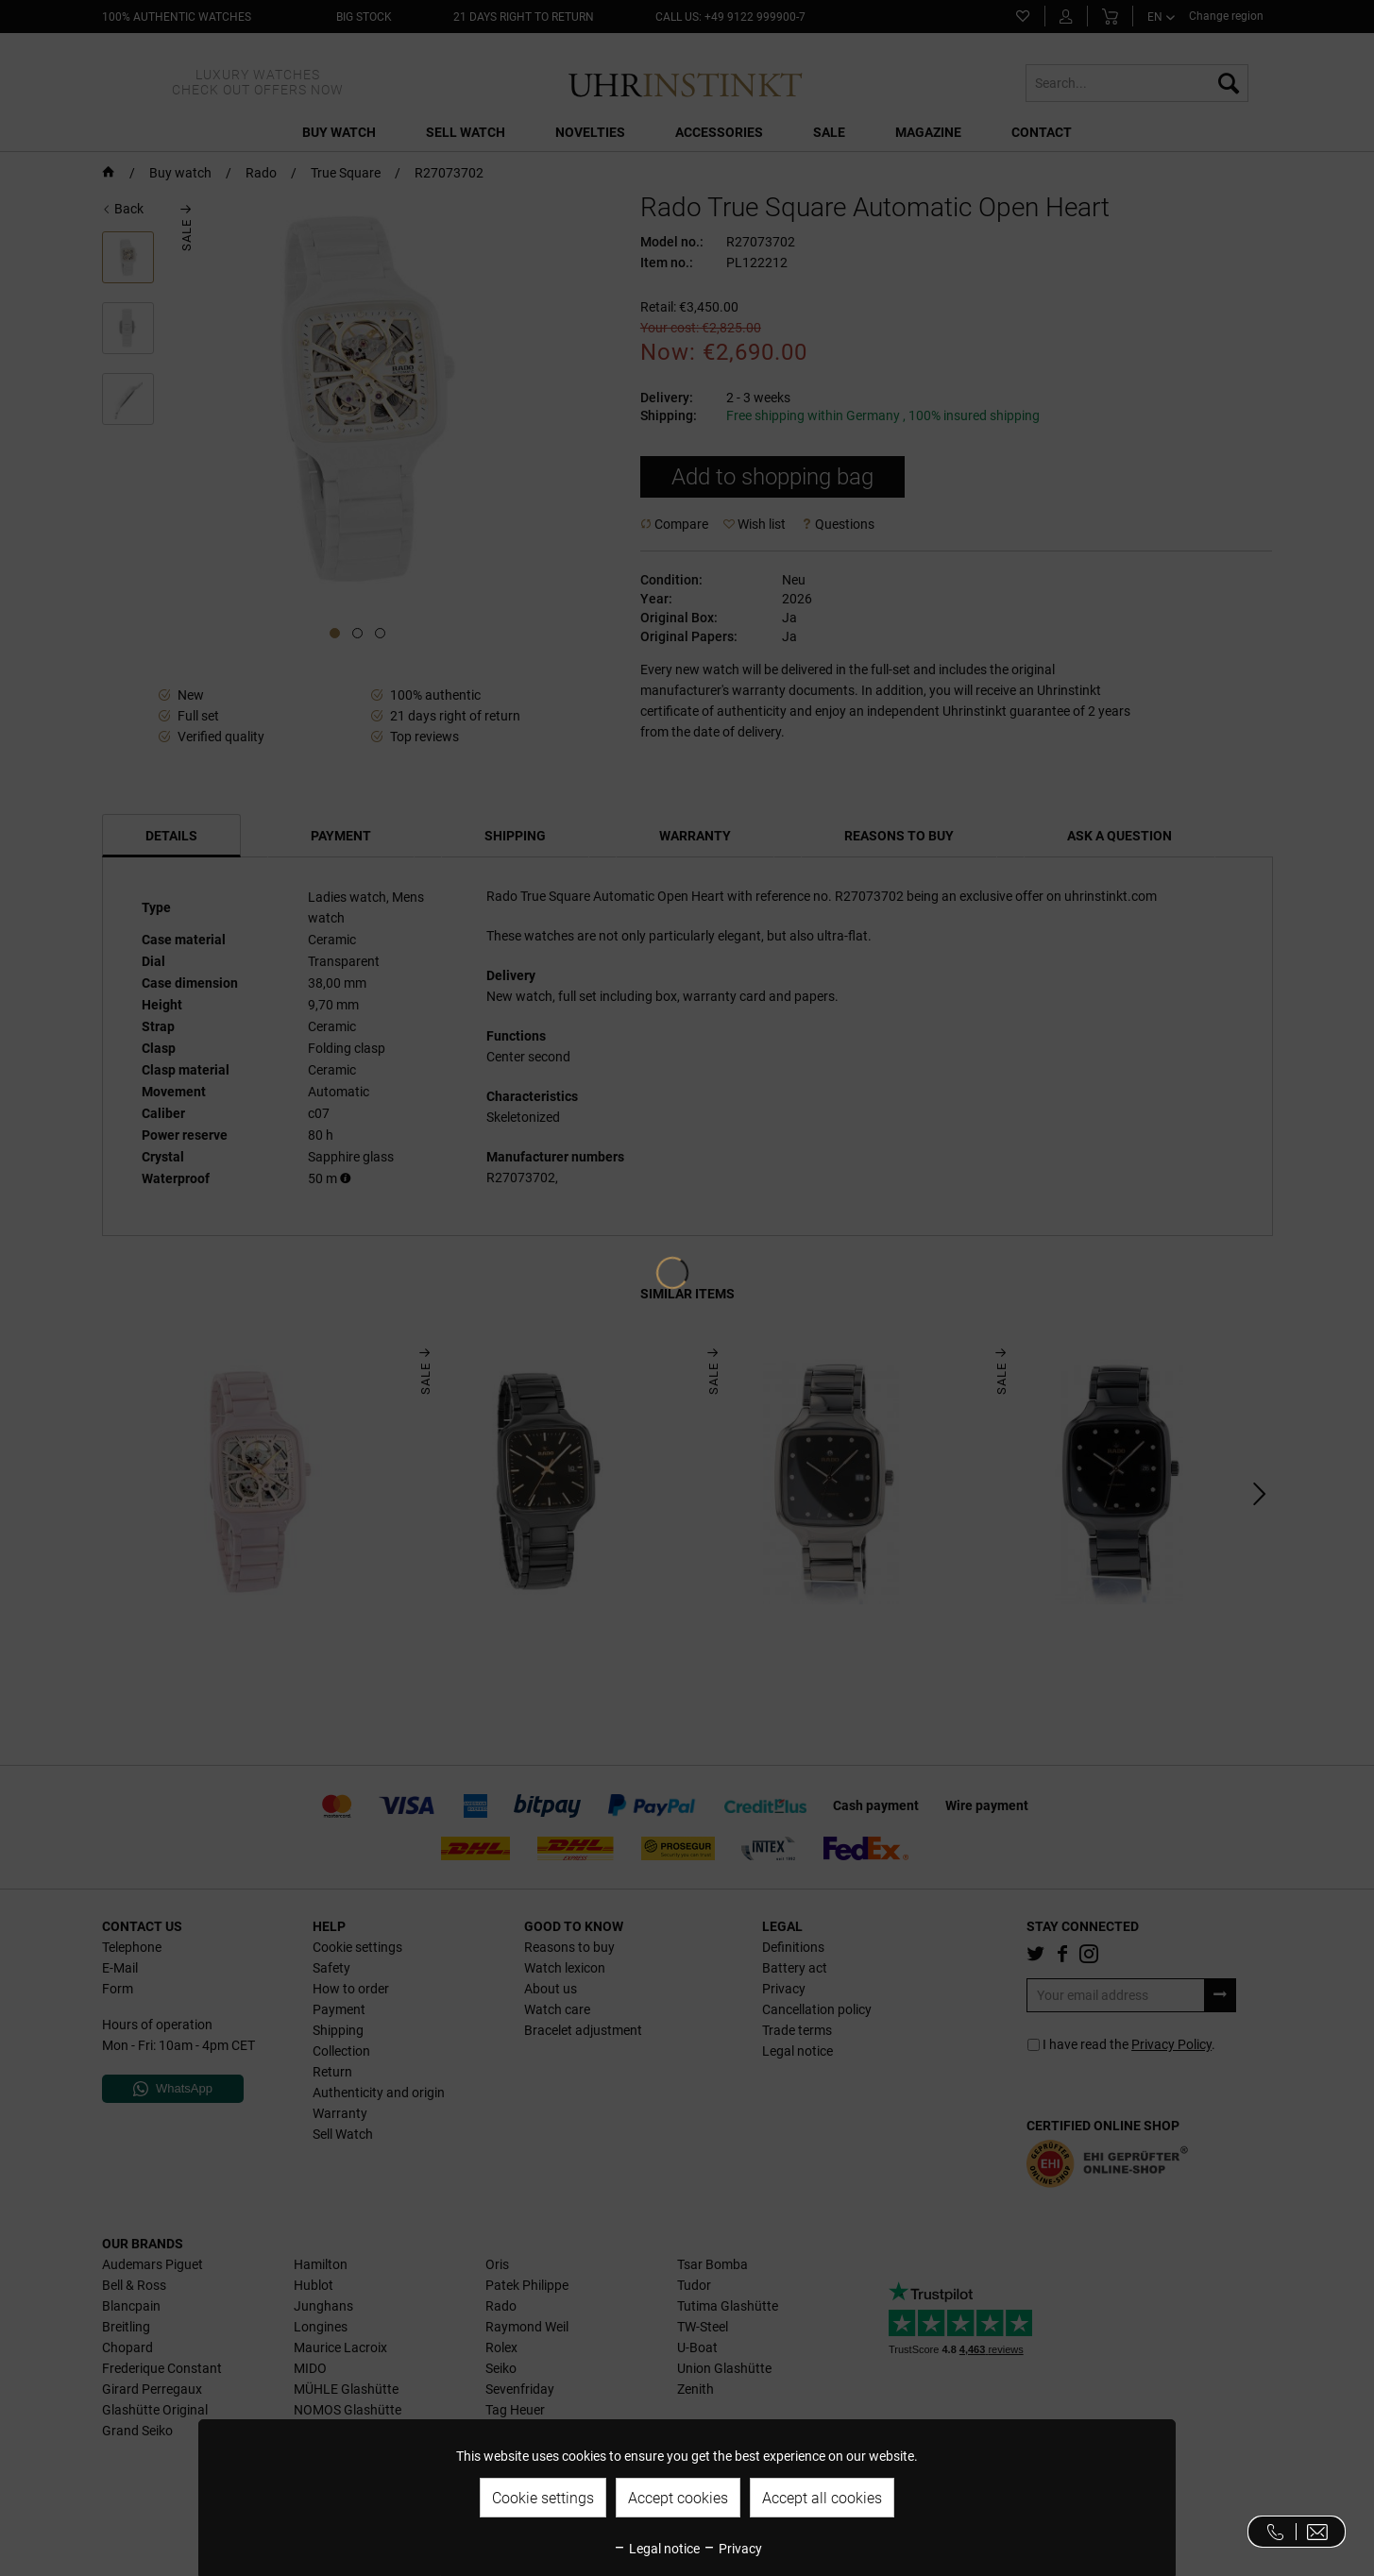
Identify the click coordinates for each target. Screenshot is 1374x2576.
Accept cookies (678, 2498)
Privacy (732, 2548)
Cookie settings (543, 2498)
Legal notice (656, 2548)
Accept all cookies (822, 2498)
